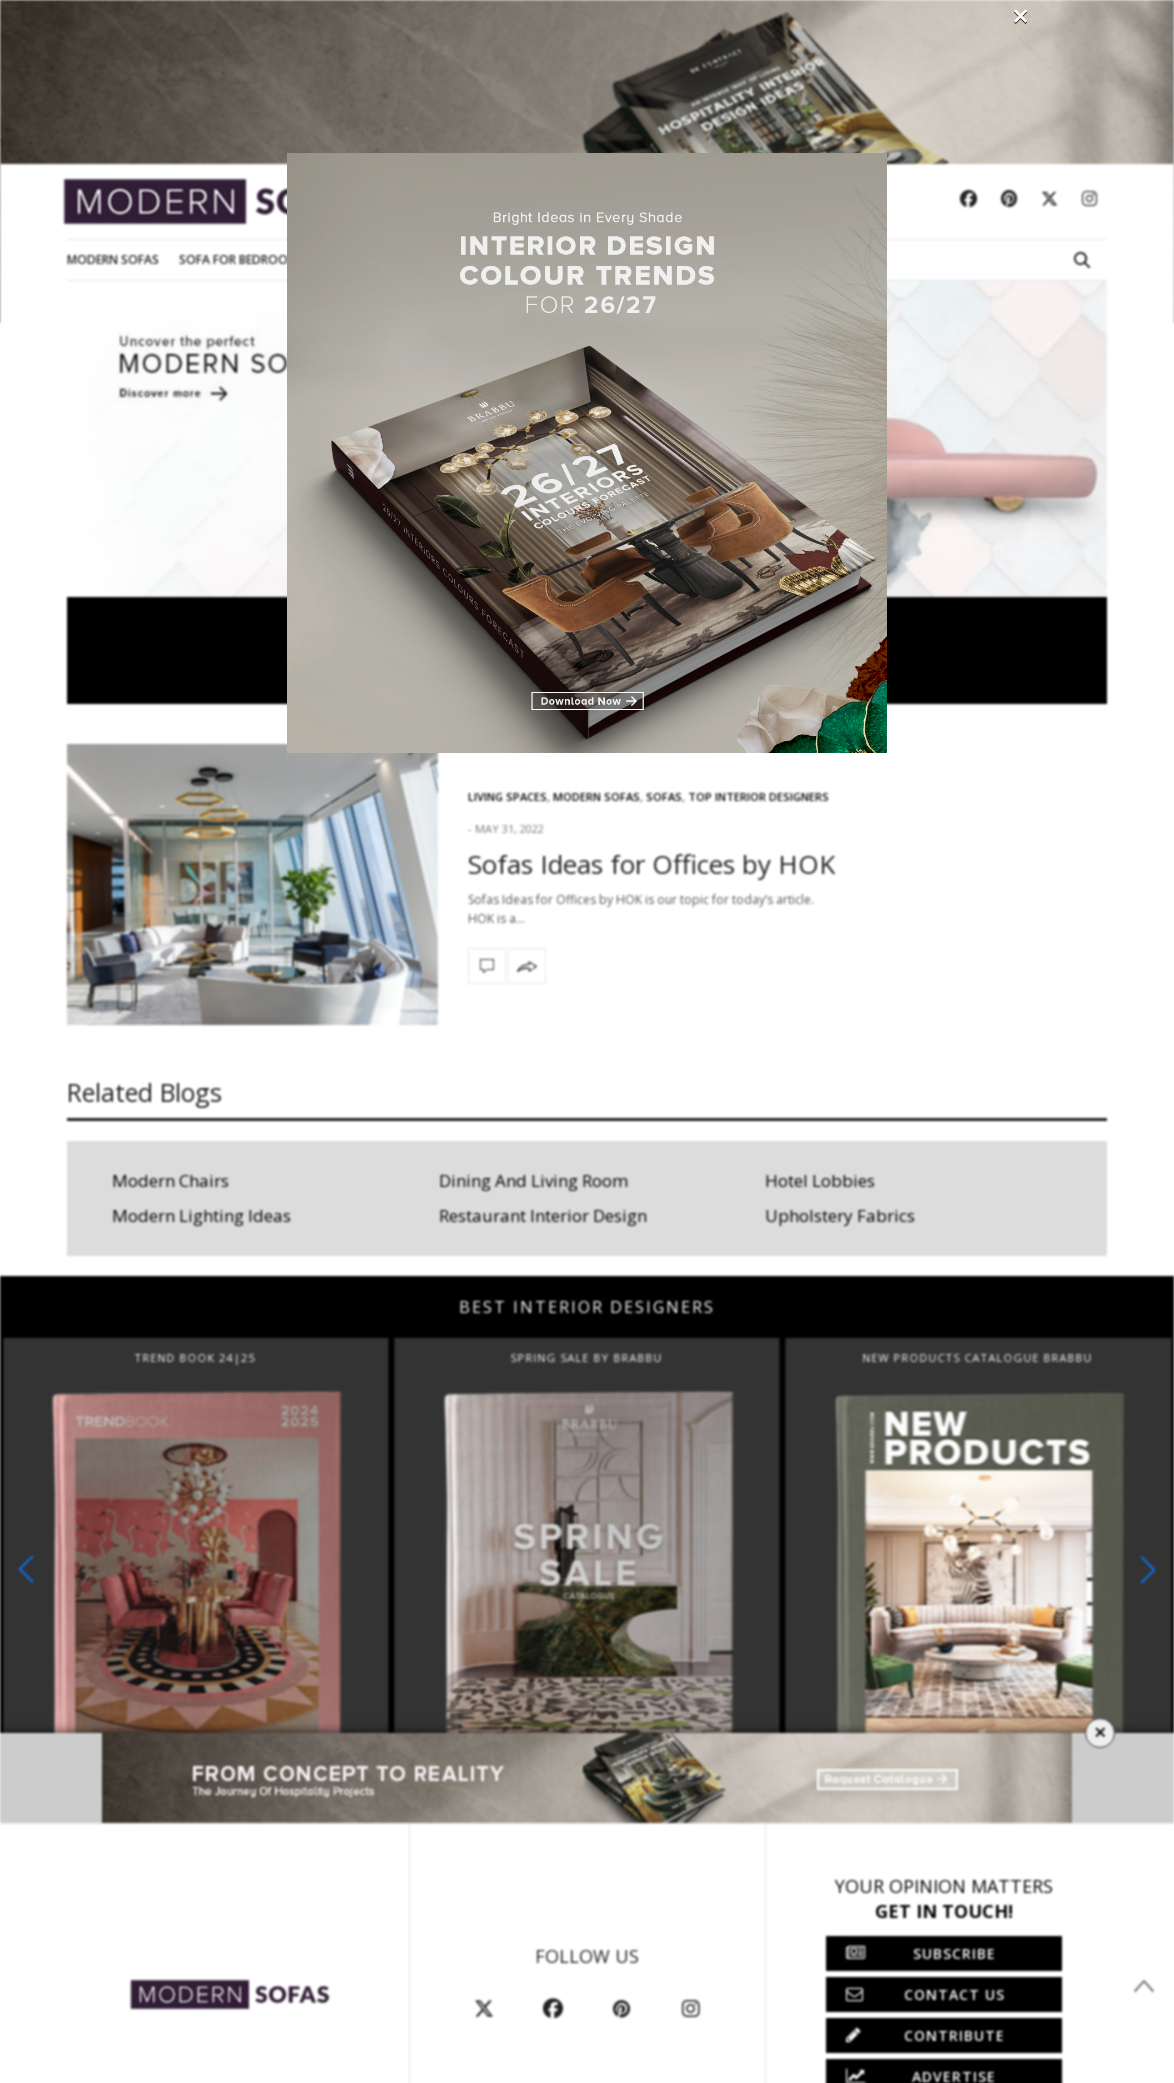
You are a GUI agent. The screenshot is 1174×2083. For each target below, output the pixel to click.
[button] (1148, 1569)
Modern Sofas (113, 259)
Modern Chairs (170, 1180)
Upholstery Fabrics (840, 1215)
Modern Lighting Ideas (201, 1215)
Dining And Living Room (533, 1180)
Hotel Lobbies (820, 1180)
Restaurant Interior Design (543, 1215)
